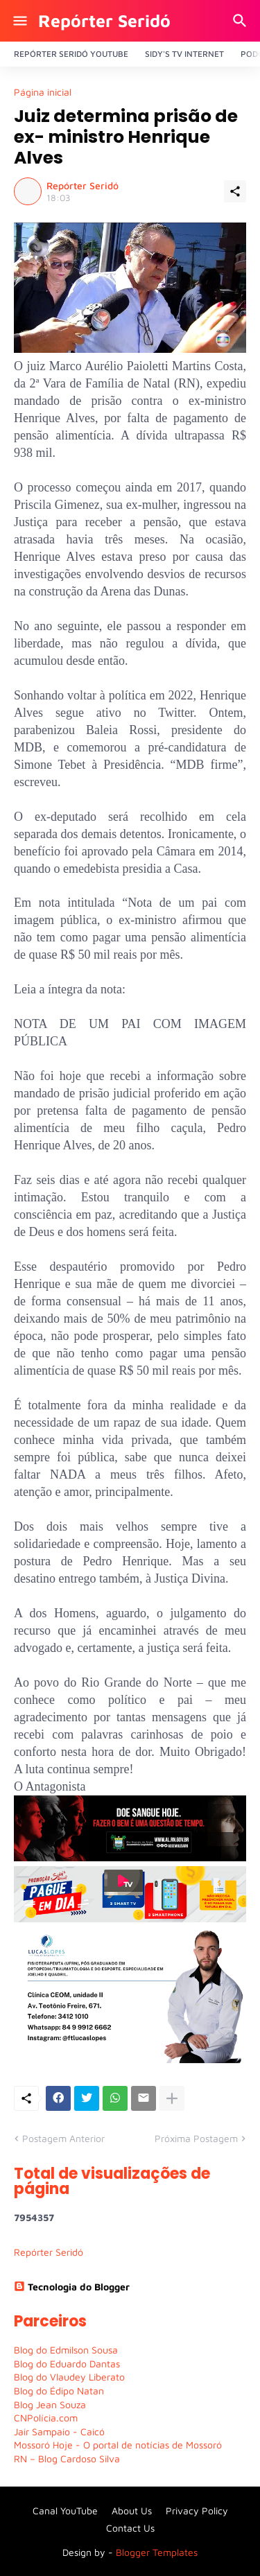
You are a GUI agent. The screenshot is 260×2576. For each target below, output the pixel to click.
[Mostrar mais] (171, 2098)
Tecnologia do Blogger (72, 2286)
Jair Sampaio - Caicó (59, 2431)
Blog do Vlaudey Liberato (69, 2377)
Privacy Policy (197, 2510)
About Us (132, 2510)
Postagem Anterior (63, 2138)
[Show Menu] (19, 21)
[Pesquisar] (241, 21)
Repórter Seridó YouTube (71, 54)
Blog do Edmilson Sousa (66, 2350)
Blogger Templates (157, 2552)
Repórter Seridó (104, 20)
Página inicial (42, 92)
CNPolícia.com (46, 2417)
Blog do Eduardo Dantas (67, 2363)
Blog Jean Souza (50, 2404)
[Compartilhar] (235, 191)
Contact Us (130, 2528)
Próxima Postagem (196, 2138)
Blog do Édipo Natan (59, 2390)
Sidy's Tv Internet (184, 54)
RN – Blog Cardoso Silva (67, 2458)
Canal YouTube (65, 2510)
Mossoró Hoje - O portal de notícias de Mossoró (118, 2445)
